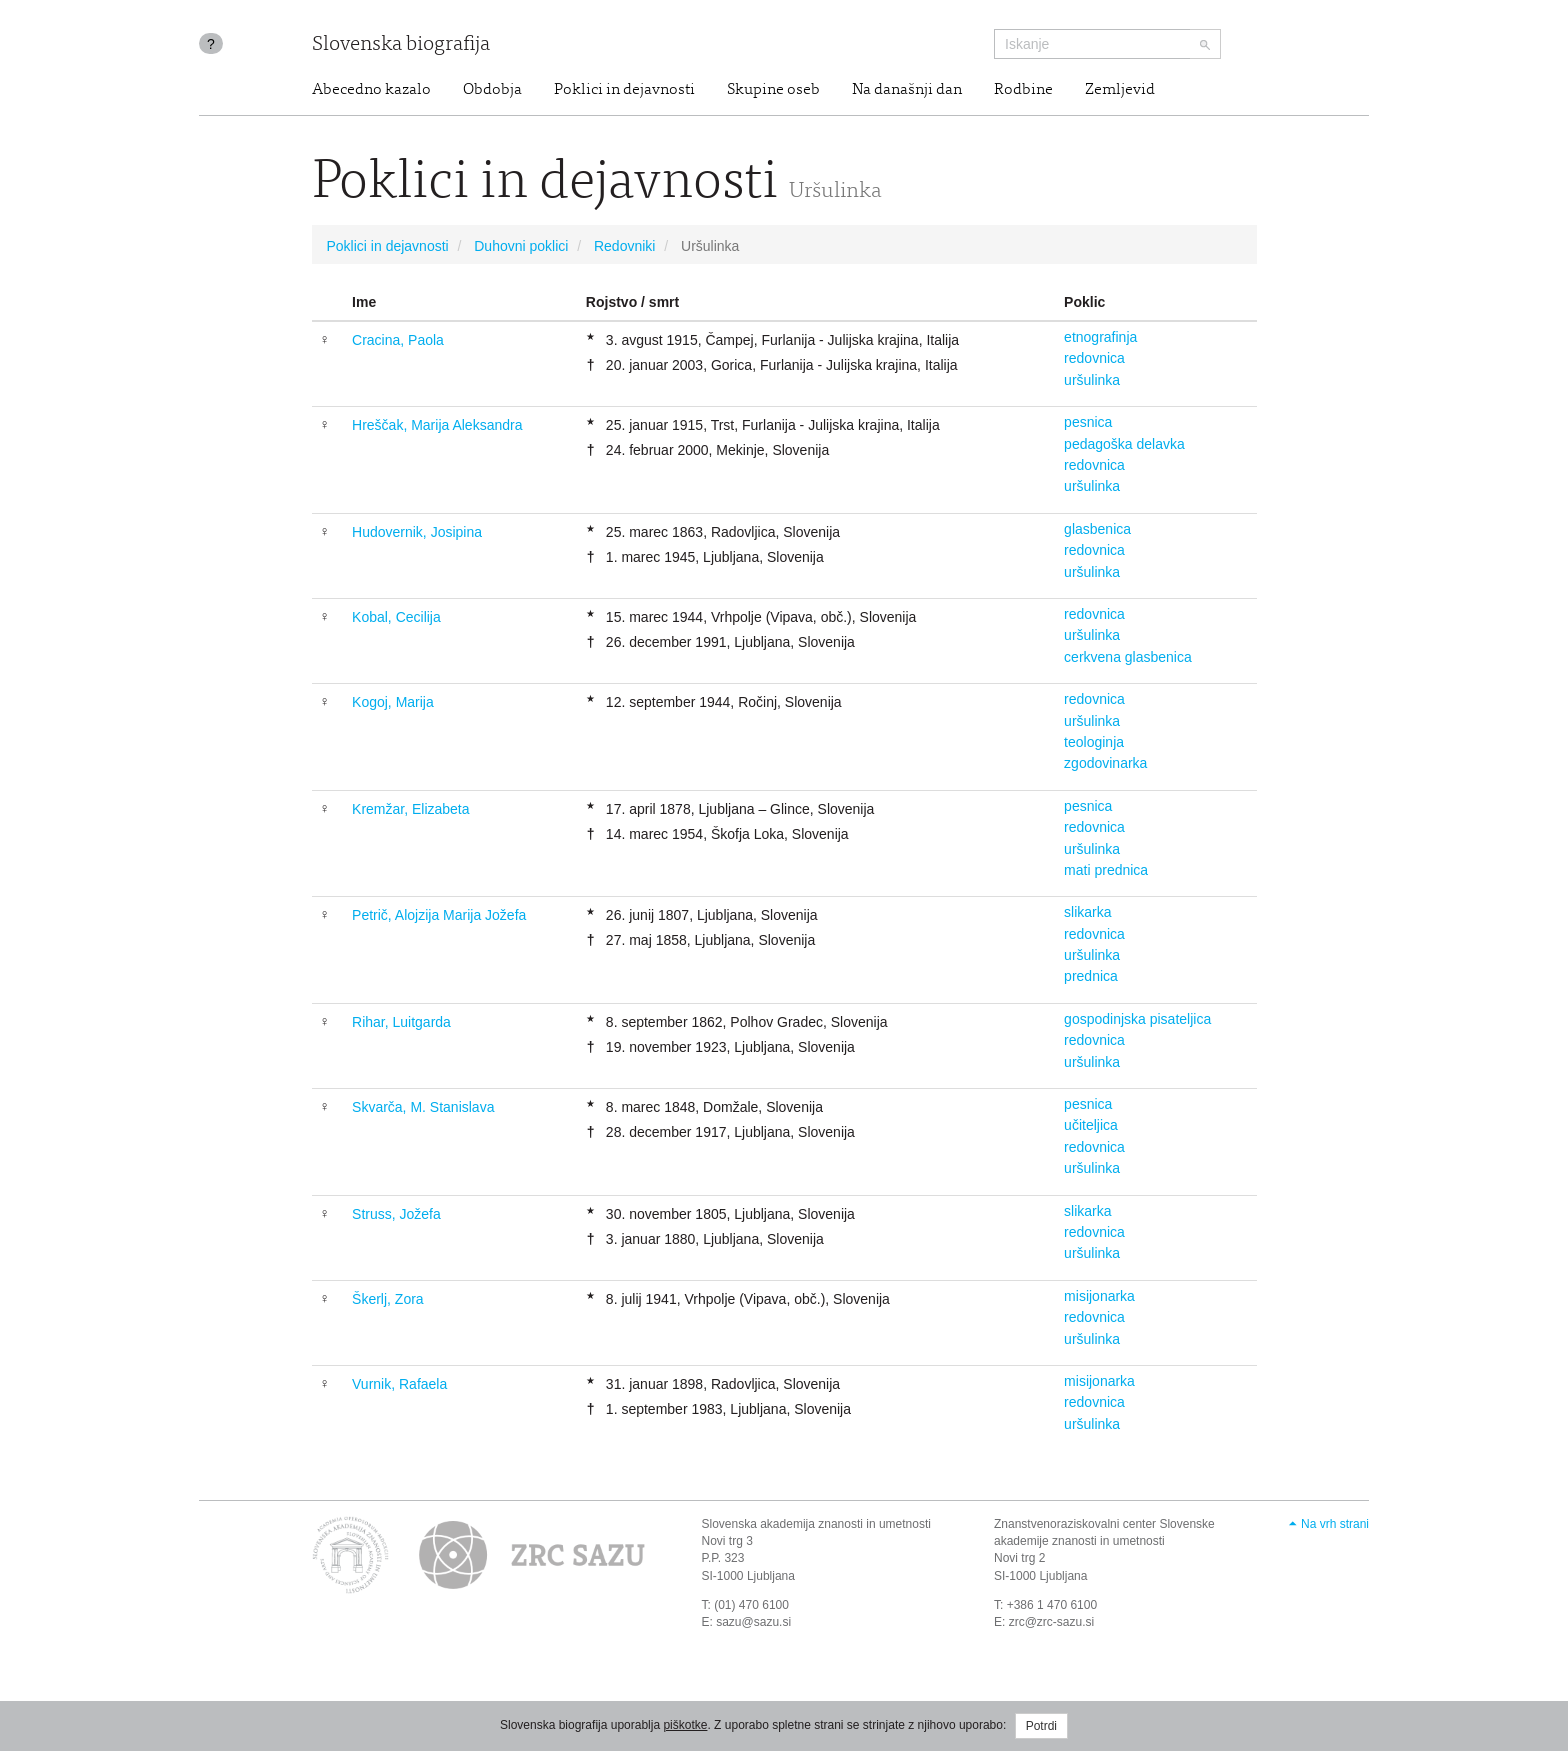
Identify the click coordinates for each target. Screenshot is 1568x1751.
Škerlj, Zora (388, 1299)
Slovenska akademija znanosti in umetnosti (816, 1524)
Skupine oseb (773, 90)
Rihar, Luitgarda (401, 1022)
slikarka (1087, 912)
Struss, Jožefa (396, 1214)
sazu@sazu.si (753, 1622)
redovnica (1094, 358)
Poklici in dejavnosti (624, 90)
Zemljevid (1120, 90)
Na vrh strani (1335, 1524)
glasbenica (1097, 529)
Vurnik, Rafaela (399, 1384)
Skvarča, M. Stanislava (423, 1107)
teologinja (1094, 742)
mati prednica (1106, 870)
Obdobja (492, 90)
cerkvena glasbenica (1128, 657)
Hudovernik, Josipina (417, 532)
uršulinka (1092, 380)
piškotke (685, 1725)
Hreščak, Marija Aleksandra (437, 425)
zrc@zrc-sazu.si (1052, 1622)
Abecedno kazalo (371, 90)
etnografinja (1100, 337)
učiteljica (1091, 1125)
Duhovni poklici (521, 246)
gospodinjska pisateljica (1137, 1019)
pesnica (1088, 422)
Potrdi (1041, 1726)
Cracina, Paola (398, 340)
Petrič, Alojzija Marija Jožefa (439, 915)
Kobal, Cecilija (396, 617)
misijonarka (1099, 1296)
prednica (1091, 976)
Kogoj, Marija (393, 702)
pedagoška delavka (1124, 444)
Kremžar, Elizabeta (411, 809)
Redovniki (624, 246)
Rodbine (1023, 90)
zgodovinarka (1105, 763)
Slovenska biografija (401, 45)
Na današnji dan (907, 90)
